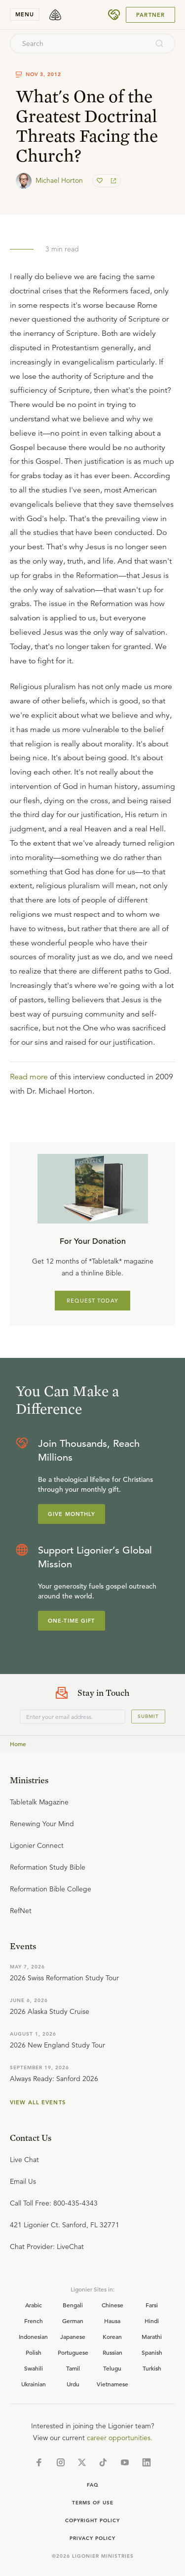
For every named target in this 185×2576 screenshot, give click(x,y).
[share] (112, 180)
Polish (33, 2352)
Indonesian (33, 2336)
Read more (29, 1077)
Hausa (112, 2321)
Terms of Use (92, 2502)
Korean (112, 2336)
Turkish (152, 2368)
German (72, 2321)
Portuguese (73, 2352)
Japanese (72, 2336)
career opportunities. (119, 2437)
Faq (93, 2485)
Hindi (152, 2321)
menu (24, 14)
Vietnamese (112, 2384)
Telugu (112, 2368)
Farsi (152, 2305)
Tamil (73, 2368)
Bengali (73, 2305)
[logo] (55, 15)
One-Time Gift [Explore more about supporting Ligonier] (71, 1620)
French (33, 2321)
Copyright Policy (92, 2520)
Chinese (112, 2305)
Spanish (152, 2352)
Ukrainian (33, 2384)
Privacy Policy (92, 2538)
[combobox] (79, 43)
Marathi (152, 2336)
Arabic (33, 2305)
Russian (112, 2352)
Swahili (33, 2368)
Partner (150, 14)
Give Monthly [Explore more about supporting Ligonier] (71, 1514)
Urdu (73, 2384)
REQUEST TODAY (92, 1300)
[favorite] (101, 180)
